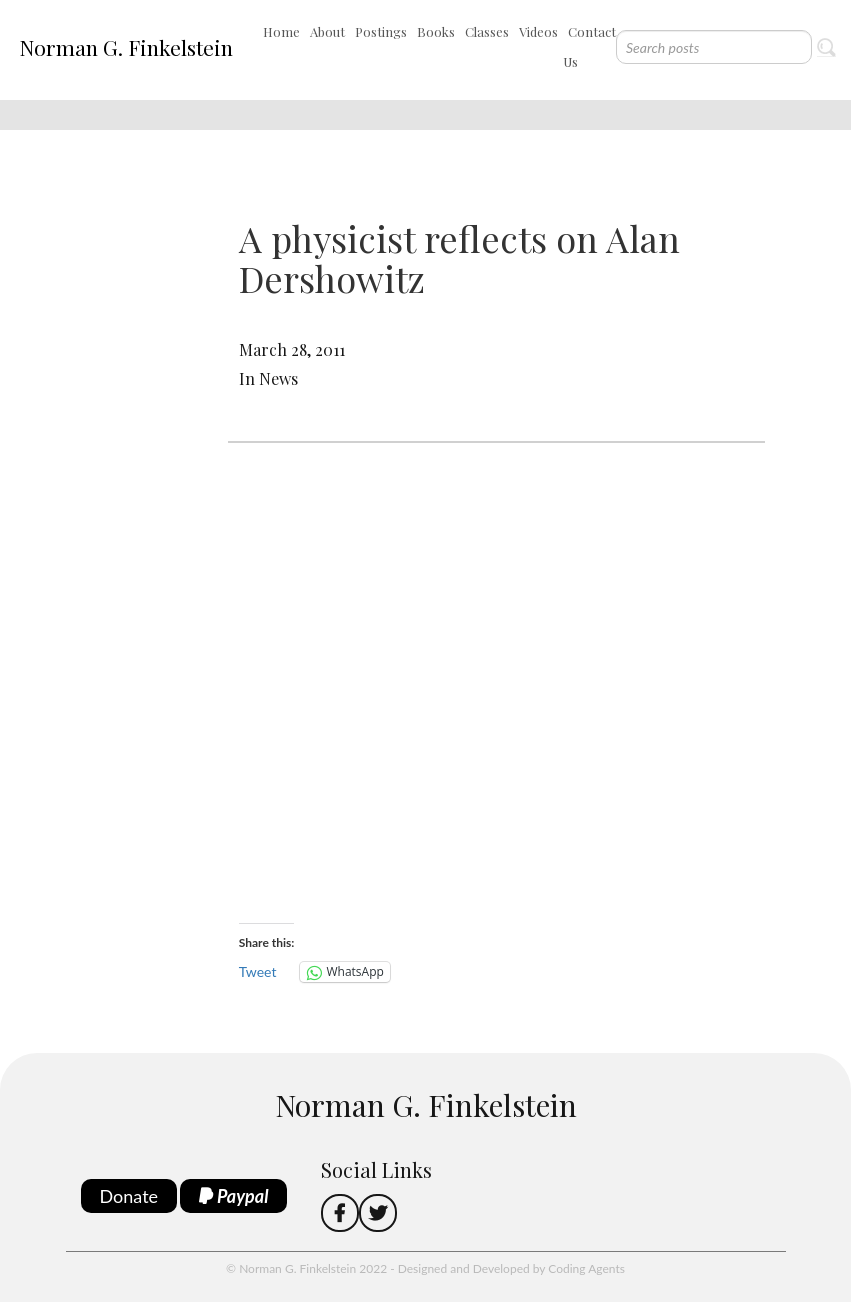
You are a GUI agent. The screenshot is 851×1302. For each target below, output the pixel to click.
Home (281, 31)
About (327, 31)
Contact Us (589, 46)
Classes (487, 31)
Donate (129, 1196)
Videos (538, 31)
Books (436, 31)
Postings (381, 31)
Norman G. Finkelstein (126, 47)
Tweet (258, 971)
